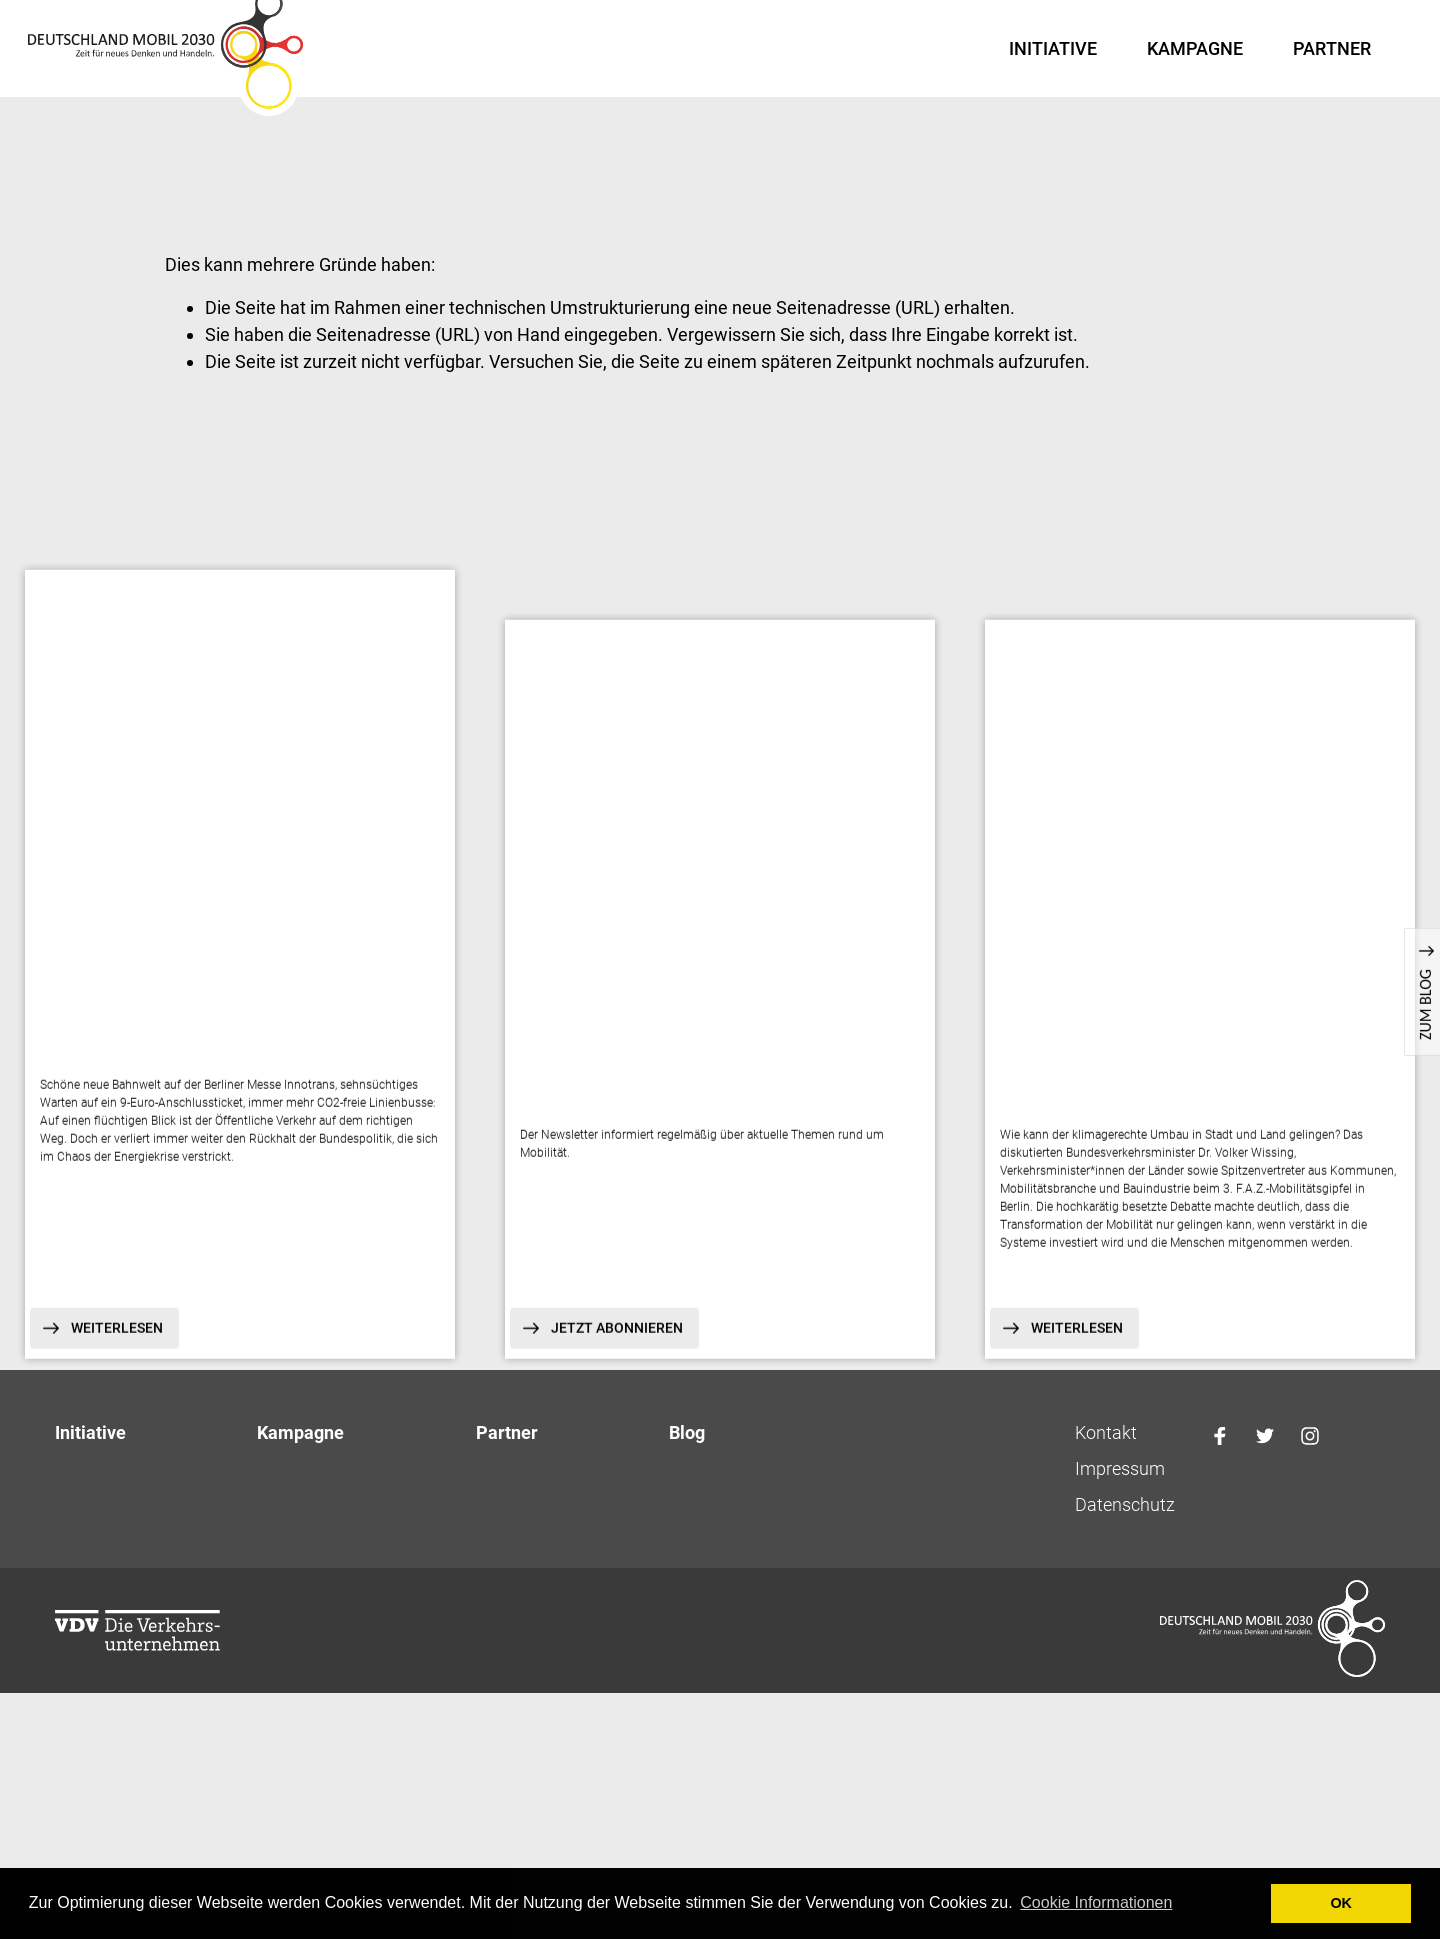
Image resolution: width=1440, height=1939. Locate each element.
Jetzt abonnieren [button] (622, 1347)
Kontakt (1106, 1450)
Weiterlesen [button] (122, 1347)
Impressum (1120, 1486)
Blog (687, 1450)
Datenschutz (1125, 1522)
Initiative (1053, 48)
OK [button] (1341, 1903)
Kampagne (1195, 48)
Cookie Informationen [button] (1096, 1902)
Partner (1332, 48)
